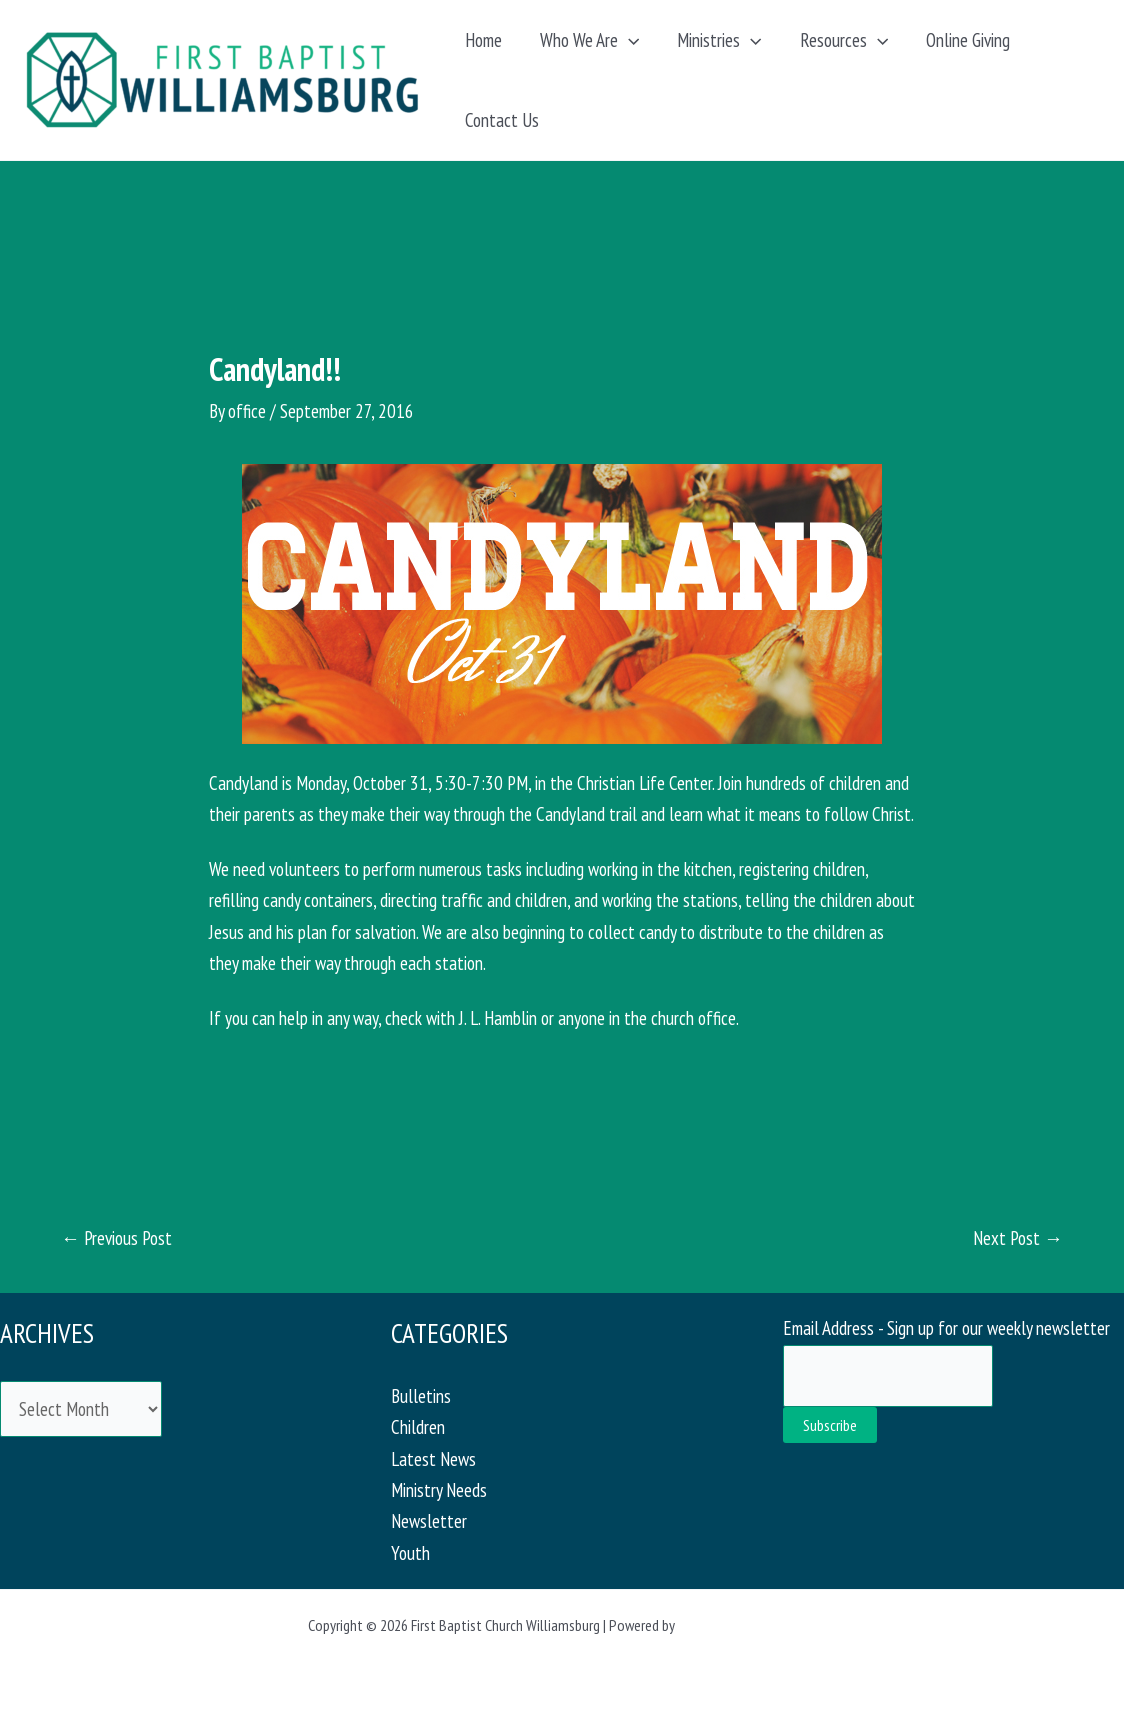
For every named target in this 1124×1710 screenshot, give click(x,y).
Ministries (719, 40)
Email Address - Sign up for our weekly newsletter (946, 1328)
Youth (410, 1553)
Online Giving (968, 40)
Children (418, 1427)
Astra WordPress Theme (747, 1625)
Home (483, 40)
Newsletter (429, 1521)
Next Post (1018, 1238)
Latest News (433, 1459)
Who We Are (589, 40)
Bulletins (421, 1396)
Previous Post (116, 1238)
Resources (844, 40)
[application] (628, 40)
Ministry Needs (439, 1490)
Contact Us (502, 120)
